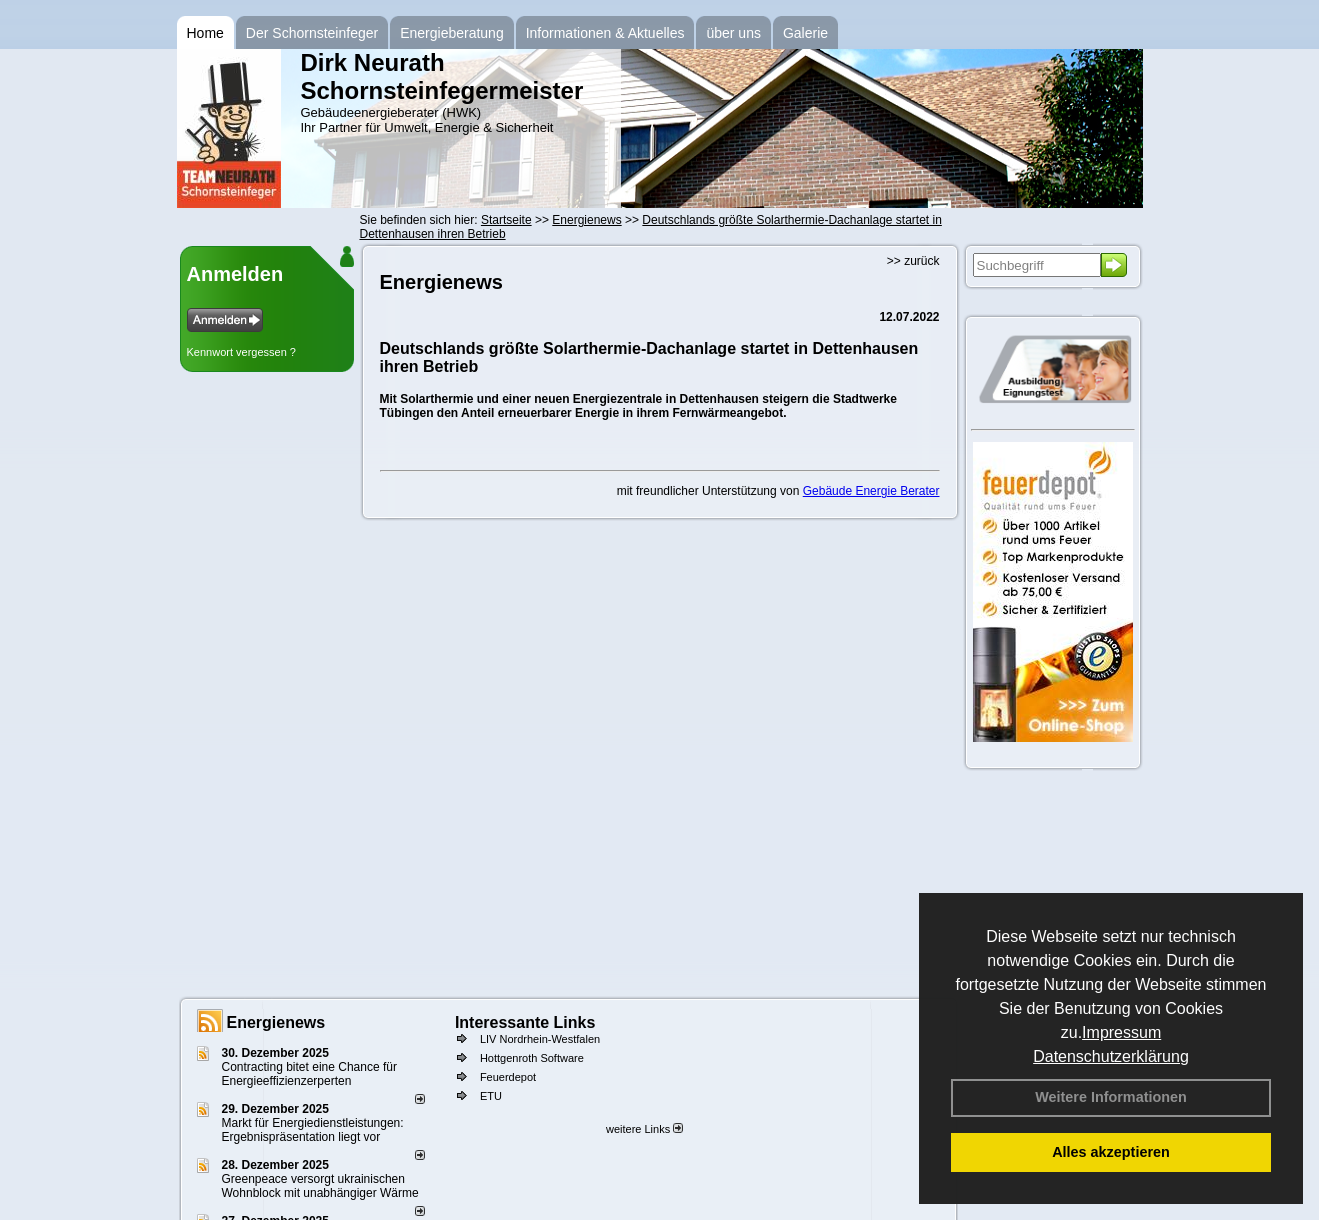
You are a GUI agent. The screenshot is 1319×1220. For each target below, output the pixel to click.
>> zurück (913, 261)
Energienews (276, 1022)
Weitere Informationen (1111, 1097)
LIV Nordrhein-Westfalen (540, 1039)
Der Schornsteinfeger (312, 33)
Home (205, 33)
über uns (733, 33)
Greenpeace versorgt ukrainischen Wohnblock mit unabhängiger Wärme (320, 1186)
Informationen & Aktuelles (605, 33)
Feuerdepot (508, 1077)
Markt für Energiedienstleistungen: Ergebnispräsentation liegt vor (313, 1130)
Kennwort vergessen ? (241, 352)
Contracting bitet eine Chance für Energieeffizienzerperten (309, 1074)
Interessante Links (525, 1022)
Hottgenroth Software (532, 1058)
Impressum (1121, 1032)
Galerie (805, 33)
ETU (491, 1096)
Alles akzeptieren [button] (1111, 1152)
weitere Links (644, 1129)
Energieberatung (452, 33)
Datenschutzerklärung (1111, 1056)
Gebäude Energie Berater (871, 491)
